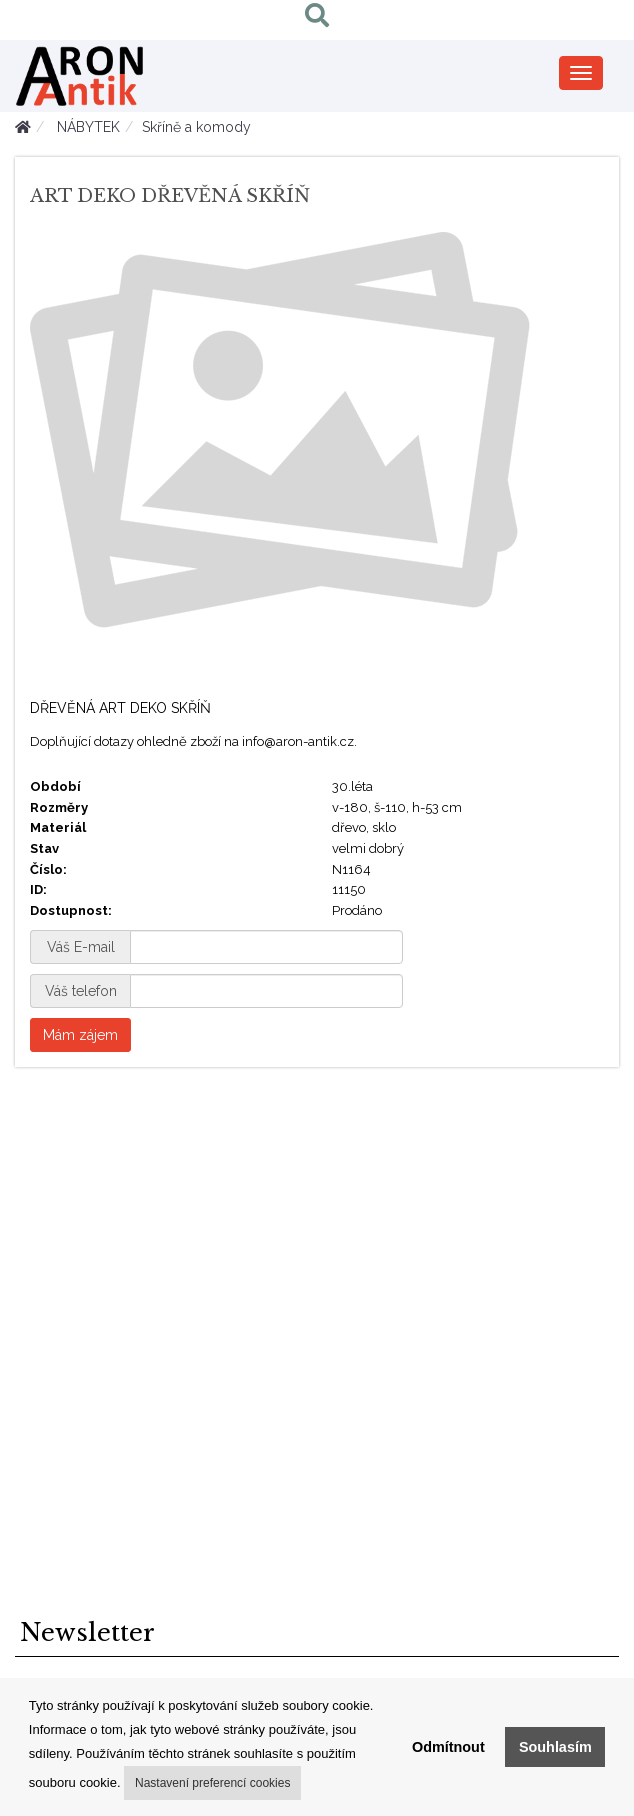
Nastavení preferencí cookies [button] (212, 1783)
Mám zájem (80, 1035)
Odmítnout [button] (448, 1747)
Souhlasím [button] (555, 1747)
